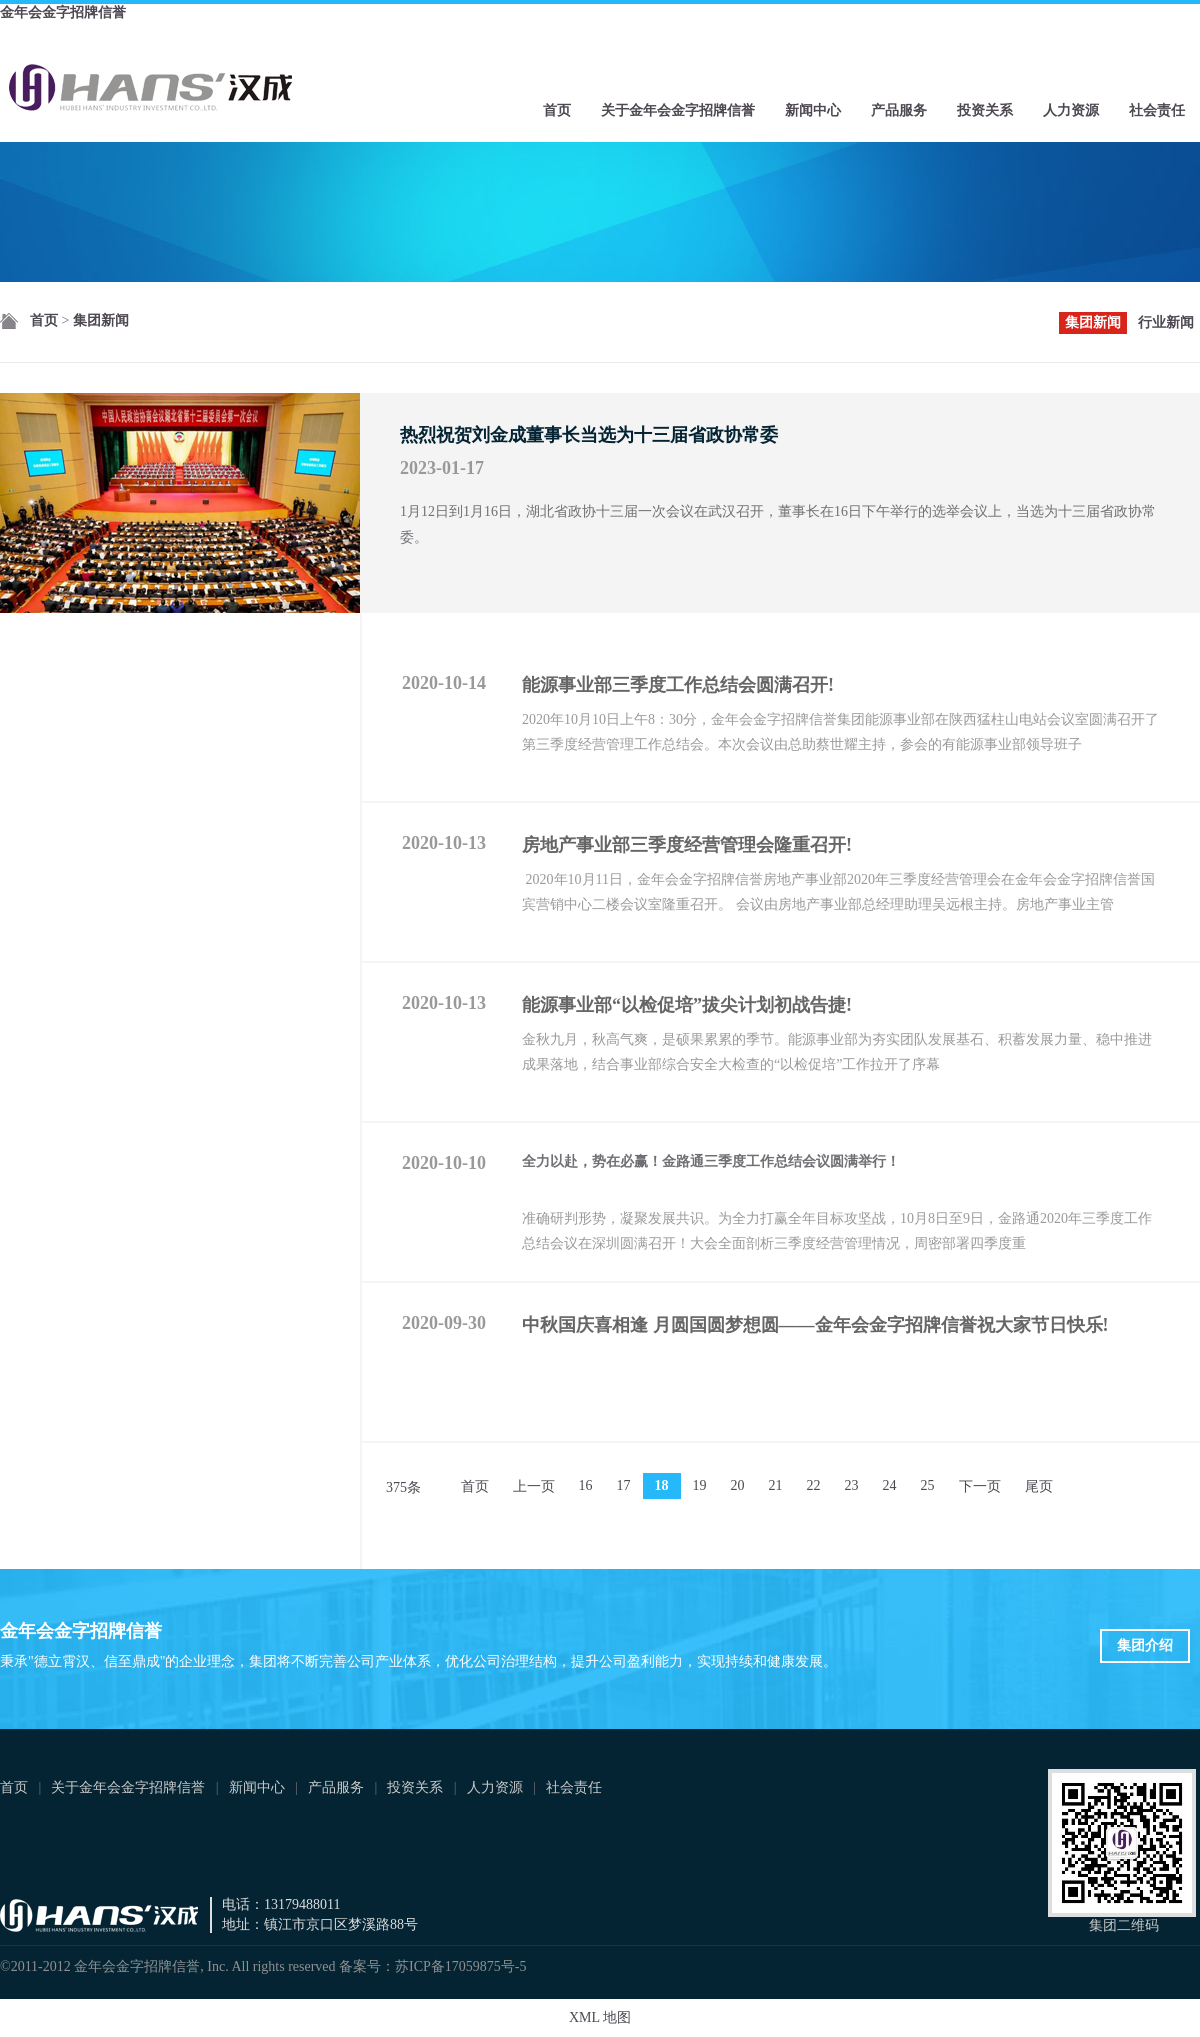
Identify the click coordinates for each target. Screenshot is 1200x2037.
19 (700, 1485)
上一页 (534, 1486)
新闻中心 (813, 110)
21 (776, 1485)
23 (852, 1485)
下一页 (980, 1486)
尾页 (1039, 1486)
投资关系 (985, 110)
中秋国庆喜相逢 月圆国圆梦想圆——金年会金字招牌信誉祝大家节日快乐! (815, 1325)
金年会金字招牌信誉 (63, 12)
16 (586, 1485)
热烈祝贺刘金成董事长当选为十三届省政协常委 (589, 435)
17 (624, 1485)
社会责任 (1157, 110)
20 (738, 1485)
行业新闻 (1166, 322)
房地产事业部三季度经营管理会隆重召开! (687, 845)
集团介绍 (1145, 1645)
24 (890, 1485)
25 (928, 1485)
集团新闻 (101, 320)
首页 (557, 110)
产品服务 (899, 110)
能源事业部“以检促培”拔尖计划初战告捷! (687, 1005)
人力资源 (1071, 110)
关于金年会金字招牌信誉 (678, 110)
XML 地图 (600, 2017)
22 (814, 1485)
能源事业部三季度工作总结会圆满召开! (678, 685)
